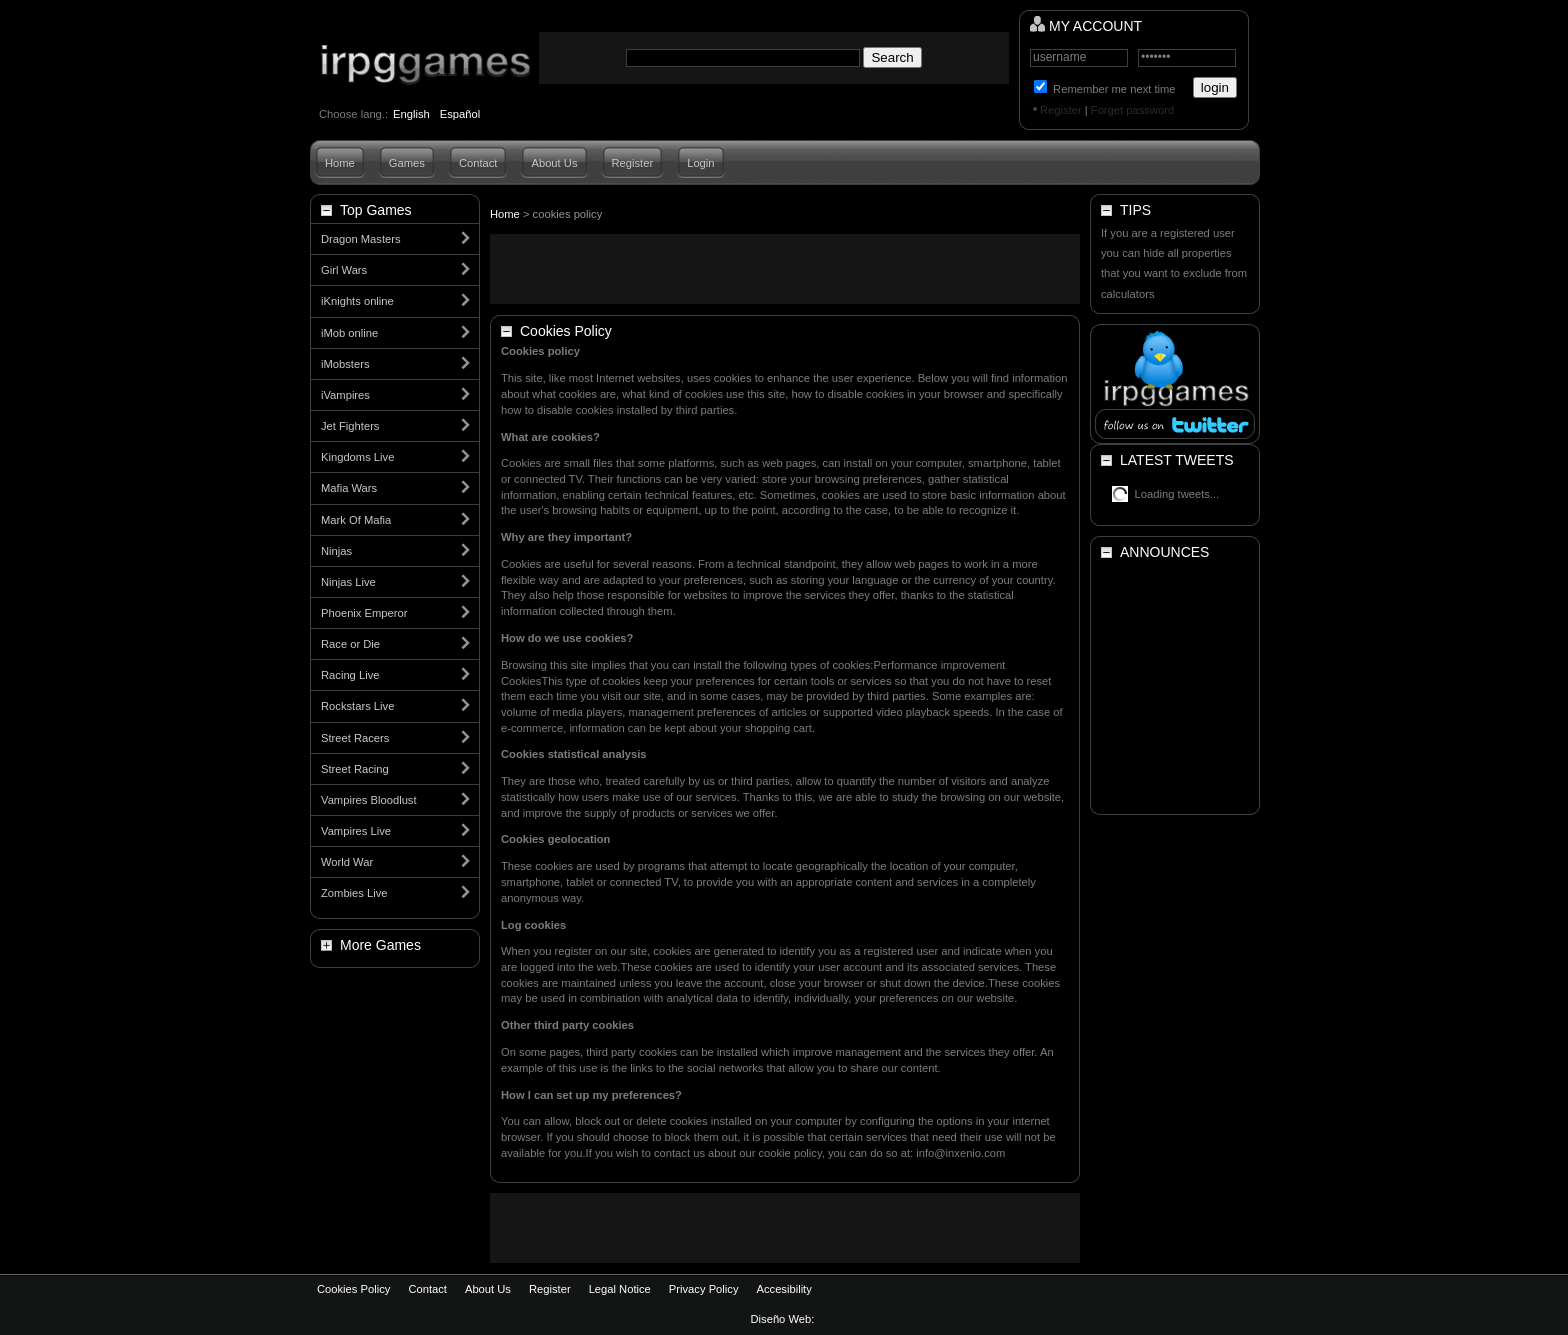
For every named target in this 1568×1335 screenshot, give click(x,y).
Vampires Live (356, 831)
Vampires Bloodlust (369, 800)
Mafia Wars (349, 488)
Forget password (1132, 110)
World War (347, 862)
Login (700, 163)
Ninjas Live (348, 582)
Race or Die (350, 644)
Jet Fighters (350, 426)
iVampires (345, 395)
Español (460, 114)
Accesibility (783, 1289)
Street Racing (355, 769)
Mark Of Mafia (356, 520)
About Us (554, 163)
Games (407, 163)
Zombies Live (354, 893)
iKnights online (357, 301)
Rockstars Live (357, 706)
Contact (478, 163)
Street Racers (355, 738)
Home (340, 163)
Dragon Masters (361, 239)
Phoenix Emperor (364, 613)
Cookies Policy (353, 1289)
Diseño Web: (784, 1319)
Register (1061, 110)
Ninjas (336, 551)
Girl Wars (344, 270)
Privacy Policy (704, 1289)
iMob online (349, 333)
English (411, 114)
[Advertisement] (785, 269)
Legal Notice (620, 1289)
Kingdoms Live (357, 457)
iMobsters (345, 364)
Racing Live (350, 675)
